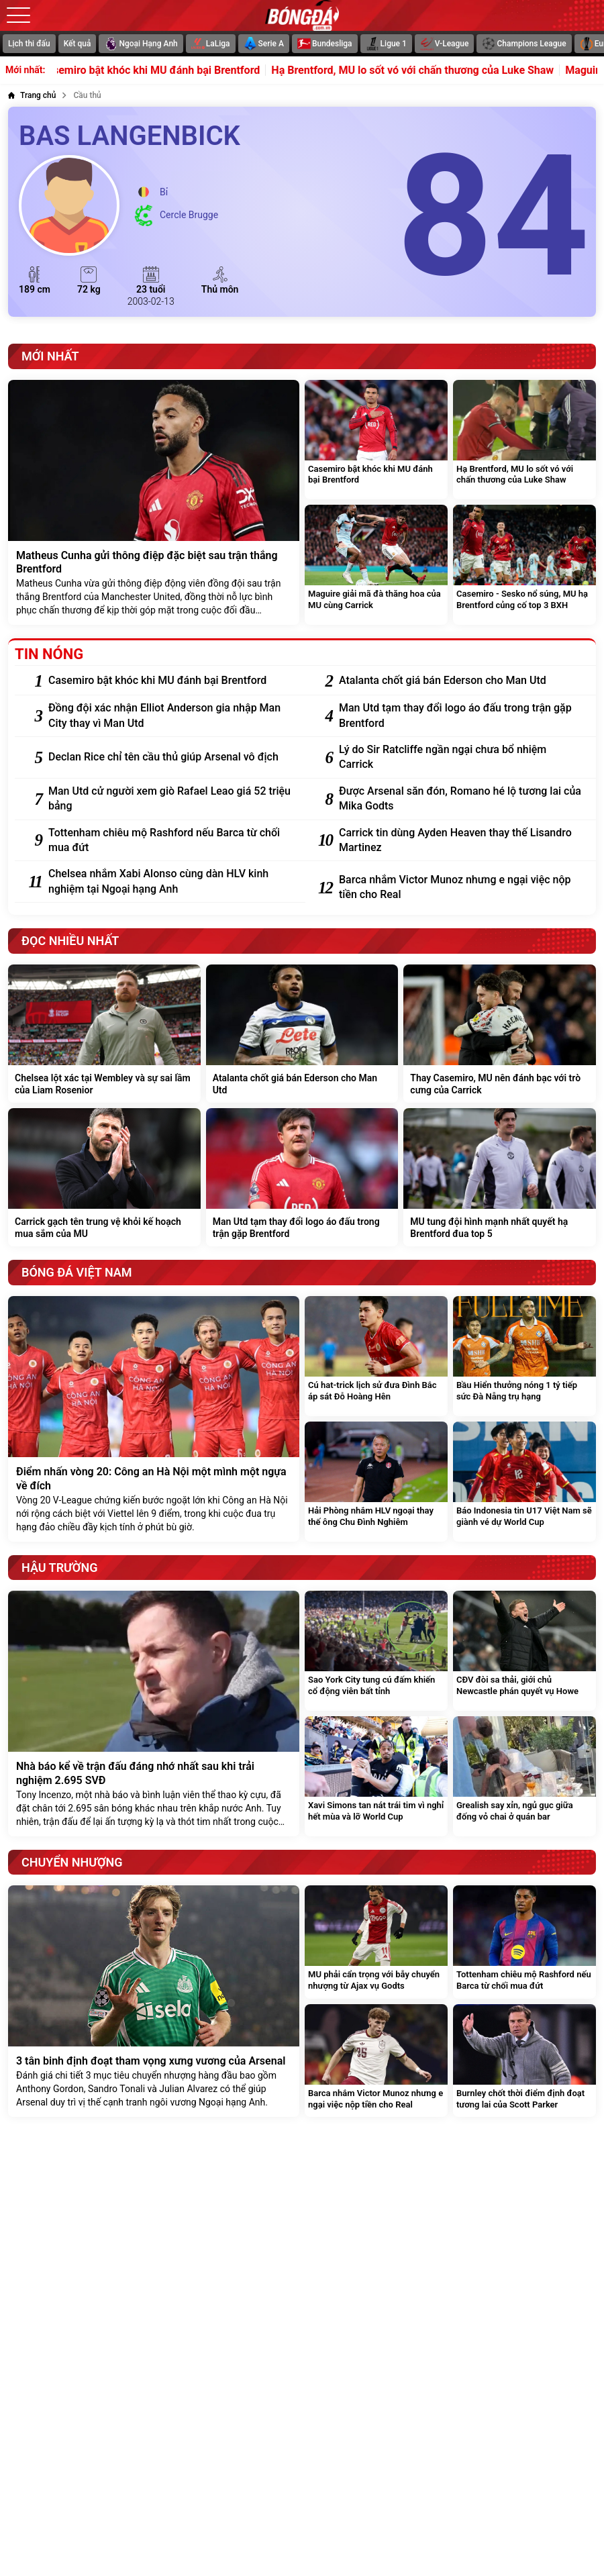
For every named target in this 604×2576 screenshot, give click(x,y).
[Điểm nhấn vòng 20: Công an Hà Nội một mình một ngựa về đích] (153, 1419)
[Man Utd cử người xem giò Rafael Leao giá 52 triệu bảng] (170, 799)
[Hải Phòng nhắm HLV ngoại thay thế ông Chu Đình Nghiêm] (376, 1482)
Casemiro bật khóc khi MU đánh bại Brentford (166, 70)
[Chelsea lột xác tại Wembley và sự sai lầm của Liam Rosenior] (104, 1033)
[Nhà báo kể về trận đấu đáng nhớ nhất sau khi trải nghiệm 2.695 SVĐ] (153, 1713)
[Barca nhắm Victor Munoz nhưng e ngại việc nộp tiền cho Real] (461, 888)
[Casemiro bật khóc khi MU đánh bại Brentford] (376, 440)
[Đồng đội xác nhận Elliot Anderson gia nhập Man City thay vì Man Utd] (170, 716)
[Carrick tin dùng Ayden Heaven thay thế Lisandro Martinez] (461, 841)
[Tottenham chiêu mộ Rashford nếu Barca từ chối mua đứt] (170, 841)
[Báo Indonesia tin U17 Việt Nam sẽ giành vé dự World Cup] (524, 1482)
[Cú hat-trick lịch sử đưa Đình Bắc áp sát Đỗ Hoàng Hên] (376, 1356)
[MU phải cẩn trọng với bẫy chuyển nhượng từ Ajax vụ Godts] (376, 1941)
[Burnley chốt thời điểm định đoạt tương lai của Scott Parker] (524, 2060)
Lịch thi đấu (29, 43)
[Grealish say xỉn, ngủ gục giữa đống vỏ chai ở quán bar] (524, 1776)
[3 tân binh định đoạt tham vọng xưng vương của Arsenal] (153, 2001)
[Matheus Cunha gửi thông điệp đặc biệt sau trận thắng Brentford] (153, 503)
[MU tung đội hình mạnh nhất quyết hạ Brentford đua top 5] (499, 1177)
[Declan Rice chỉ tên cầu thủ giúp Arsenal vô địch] (170, 757)
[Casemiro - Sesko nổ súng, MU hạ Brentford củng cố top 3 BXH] (524, 565)
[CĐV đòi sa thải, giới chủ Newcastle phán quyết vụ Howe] (524, 1651)
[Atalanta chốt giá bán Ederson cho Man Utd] (461, 680)
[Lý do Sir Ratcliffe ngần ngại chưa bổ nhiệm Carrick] (461, 757)
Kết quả (77, 43)
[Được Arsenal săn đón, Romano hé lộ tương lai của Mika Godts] (461, 799)
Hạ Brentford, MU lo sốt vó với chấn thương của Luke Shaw (430, 70)
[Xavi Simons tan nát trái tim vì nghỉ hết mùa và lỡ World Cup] (376, 1776)
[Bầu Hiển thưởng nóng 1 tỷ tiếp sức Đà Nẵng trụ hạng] (524, 1356)
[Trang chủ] (32, 95)
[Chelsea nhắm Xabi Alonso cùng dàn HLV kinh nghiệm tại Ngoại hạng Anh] (170, 881)
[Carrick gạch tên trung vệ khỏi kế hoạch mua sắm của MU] (104, 1177)
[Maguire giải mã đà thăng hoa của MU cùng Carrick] (376, 565)
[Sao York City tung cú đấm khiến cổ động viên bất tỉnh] (376, 1651)
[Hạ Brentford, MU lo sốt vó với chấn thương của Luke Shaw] (524, 440)
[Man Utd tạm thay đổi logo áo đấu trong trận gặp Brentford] (461, 716)
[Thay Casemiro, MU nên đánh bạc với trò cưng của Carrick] (499, 1033)
